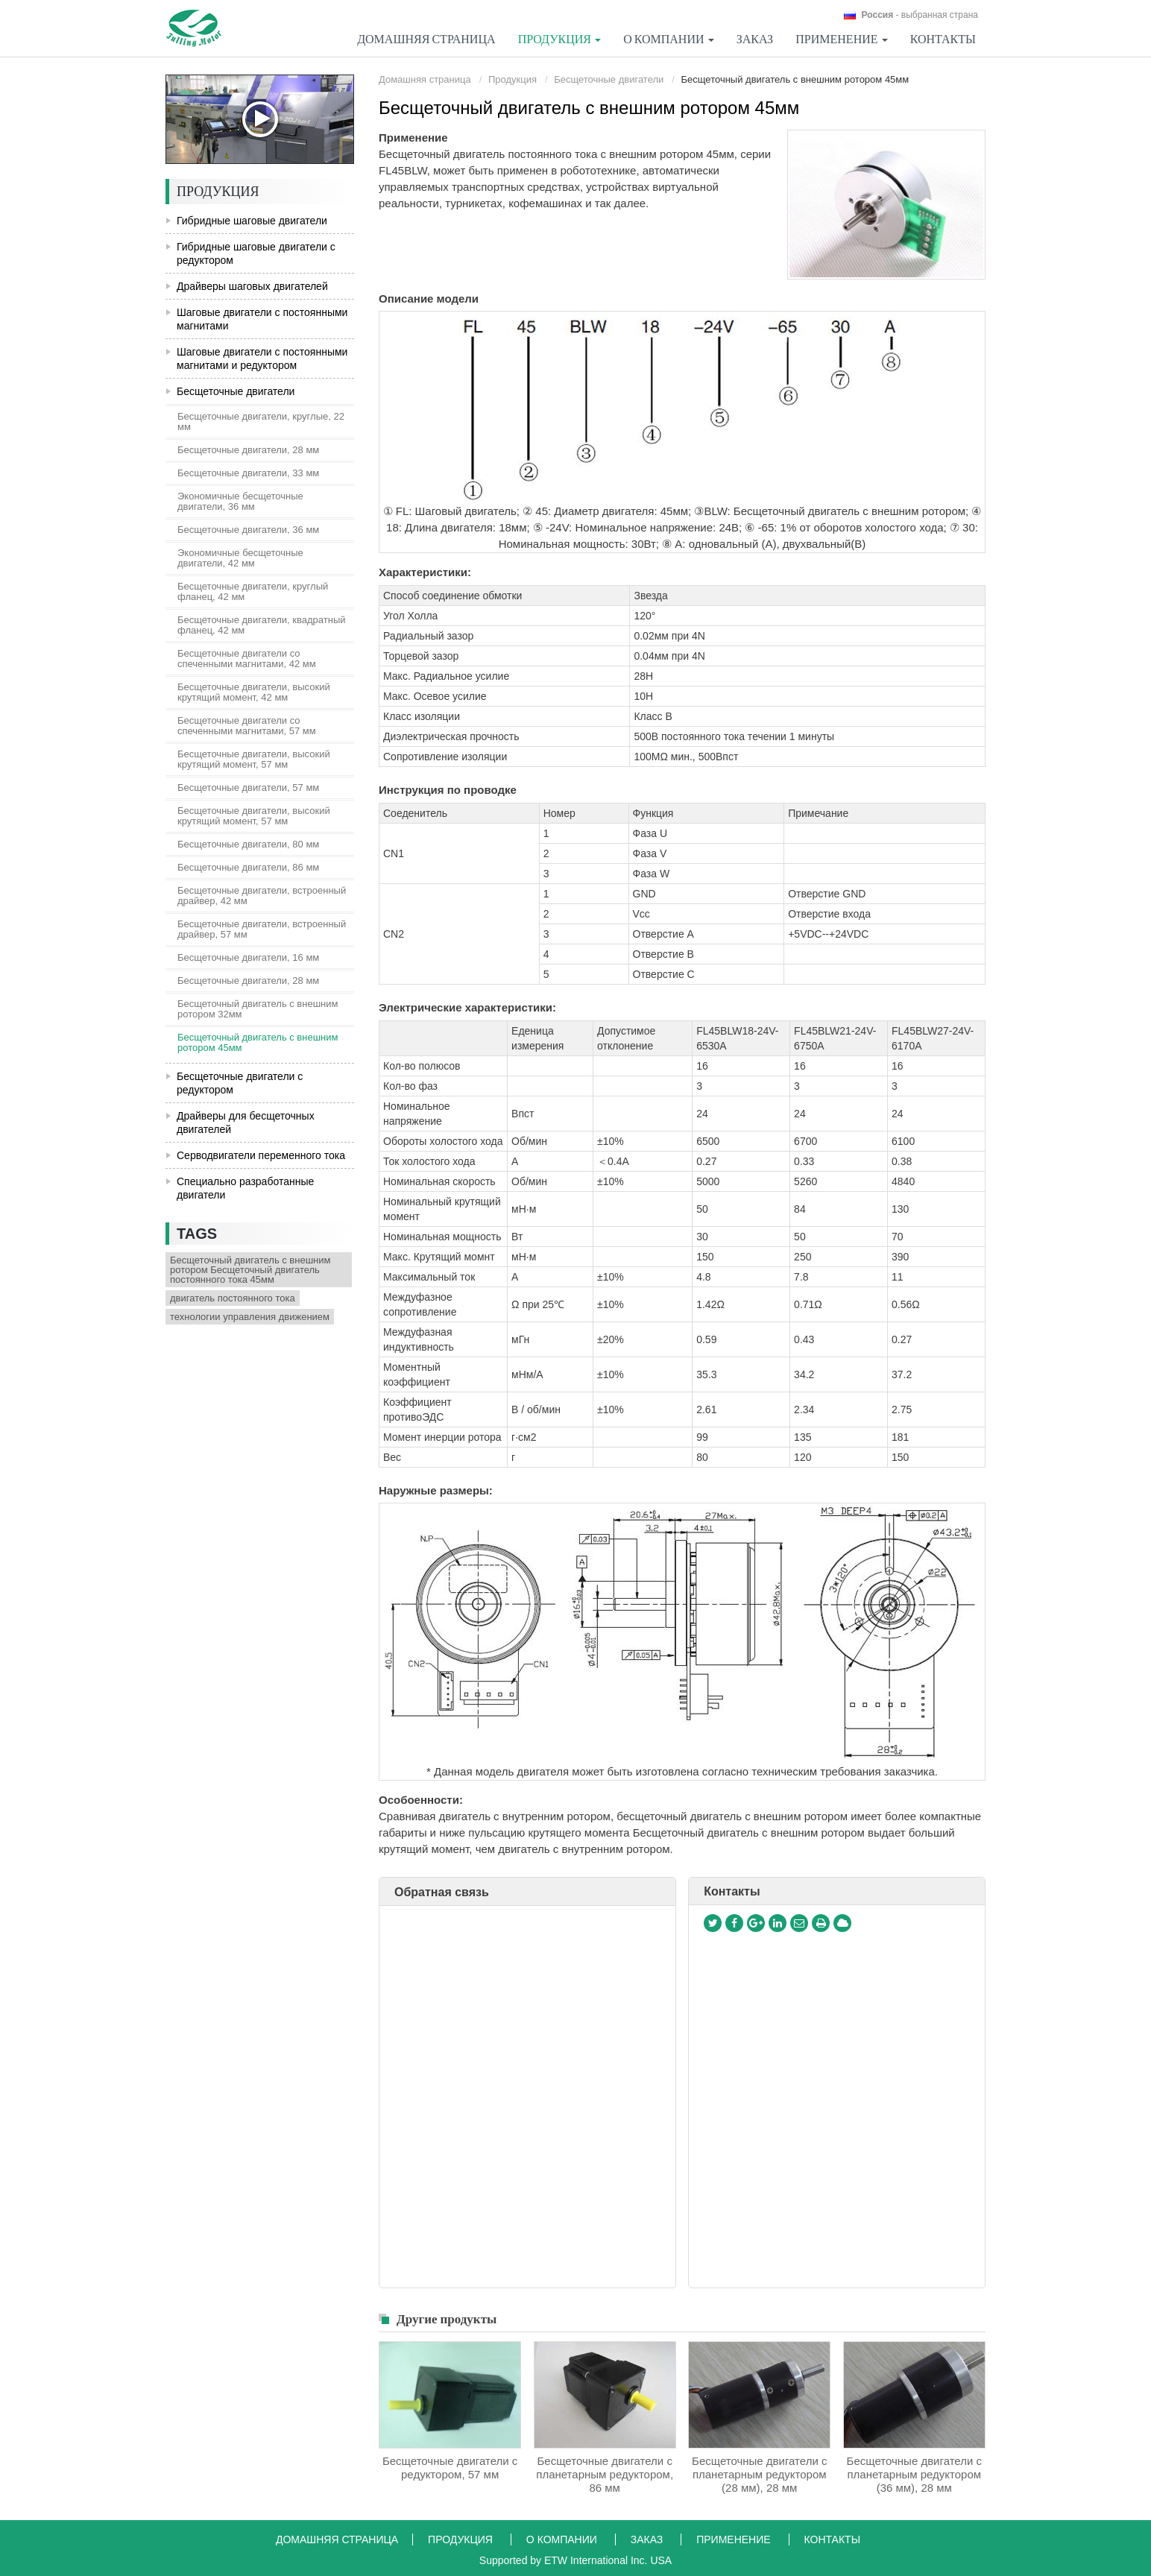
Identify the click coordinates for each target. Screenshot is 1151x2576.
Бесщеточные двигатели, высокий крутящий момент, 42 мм (253, 692)
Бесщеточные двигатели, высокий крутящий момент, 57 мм (253, 759)
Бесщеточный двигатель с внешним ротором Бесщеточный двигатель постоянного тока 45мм (250, 1269)
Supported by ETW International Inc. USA (575, 2560)
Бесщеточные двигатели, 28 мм (248, 449)
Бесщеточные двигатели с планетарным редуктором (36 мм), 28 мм (914, 2474)
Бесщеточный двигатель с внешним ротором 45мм (257, 1042)
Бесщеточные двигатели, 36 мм (248, 529)
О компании (563, 2539)
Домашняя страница (426, 38)
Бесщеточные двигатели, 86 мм (248, 867)
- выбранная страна (920, 14)
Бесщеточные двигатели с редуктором (240, 1083)
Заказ (755, 38)
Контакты (943, 38)
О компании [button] (668, 38)
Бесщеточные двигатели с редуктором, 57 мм (449, 2468)
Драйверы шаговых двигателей (252, 286)
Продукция (512, 79)
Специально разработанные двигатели (245, 1188)
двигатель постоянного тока (232, 1298)
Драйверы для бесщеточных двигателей (246, 1122)
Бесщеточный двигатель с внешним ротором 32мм (257, 1009)
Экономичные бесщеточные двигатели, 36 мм (240, 501)
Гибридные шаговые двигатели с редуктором (256, 253)
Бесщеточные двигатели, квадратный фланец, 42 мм (261, 625)
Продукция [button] (559, 38)
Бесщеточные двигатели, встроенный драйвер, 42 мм (261, 895)
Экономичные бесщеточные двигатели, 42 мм (240, 558)
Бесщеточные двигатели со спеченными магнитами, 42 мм (246, 658)
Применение (734, 2539)
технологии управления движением (249, 1316)
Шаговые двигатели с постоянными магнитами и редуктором (262, 358)
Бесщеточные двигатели (608, 79)
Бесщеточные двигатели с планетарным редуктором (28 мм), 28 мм (759, 2474)
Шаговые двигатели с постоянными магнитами (262, 319)
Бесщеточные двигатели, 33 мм (248, 473)
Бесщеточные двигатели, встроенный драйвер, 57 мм (261, 929)
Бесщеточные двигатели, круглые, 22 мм (260, 421)
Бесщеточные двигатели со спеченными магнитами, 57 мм (246, 725)
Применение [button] (841, 38)
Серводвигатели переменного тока (261, 1155)
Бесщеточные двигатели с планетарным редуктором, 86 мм (604, 2474)
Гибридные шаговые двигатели (252, 221)
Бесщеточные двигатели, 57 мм (248, 787)
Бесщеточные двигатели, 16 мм (248, 957)
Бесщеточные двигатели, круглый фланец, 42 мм (252, 591)
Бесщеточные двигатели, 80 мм (248, 844)
